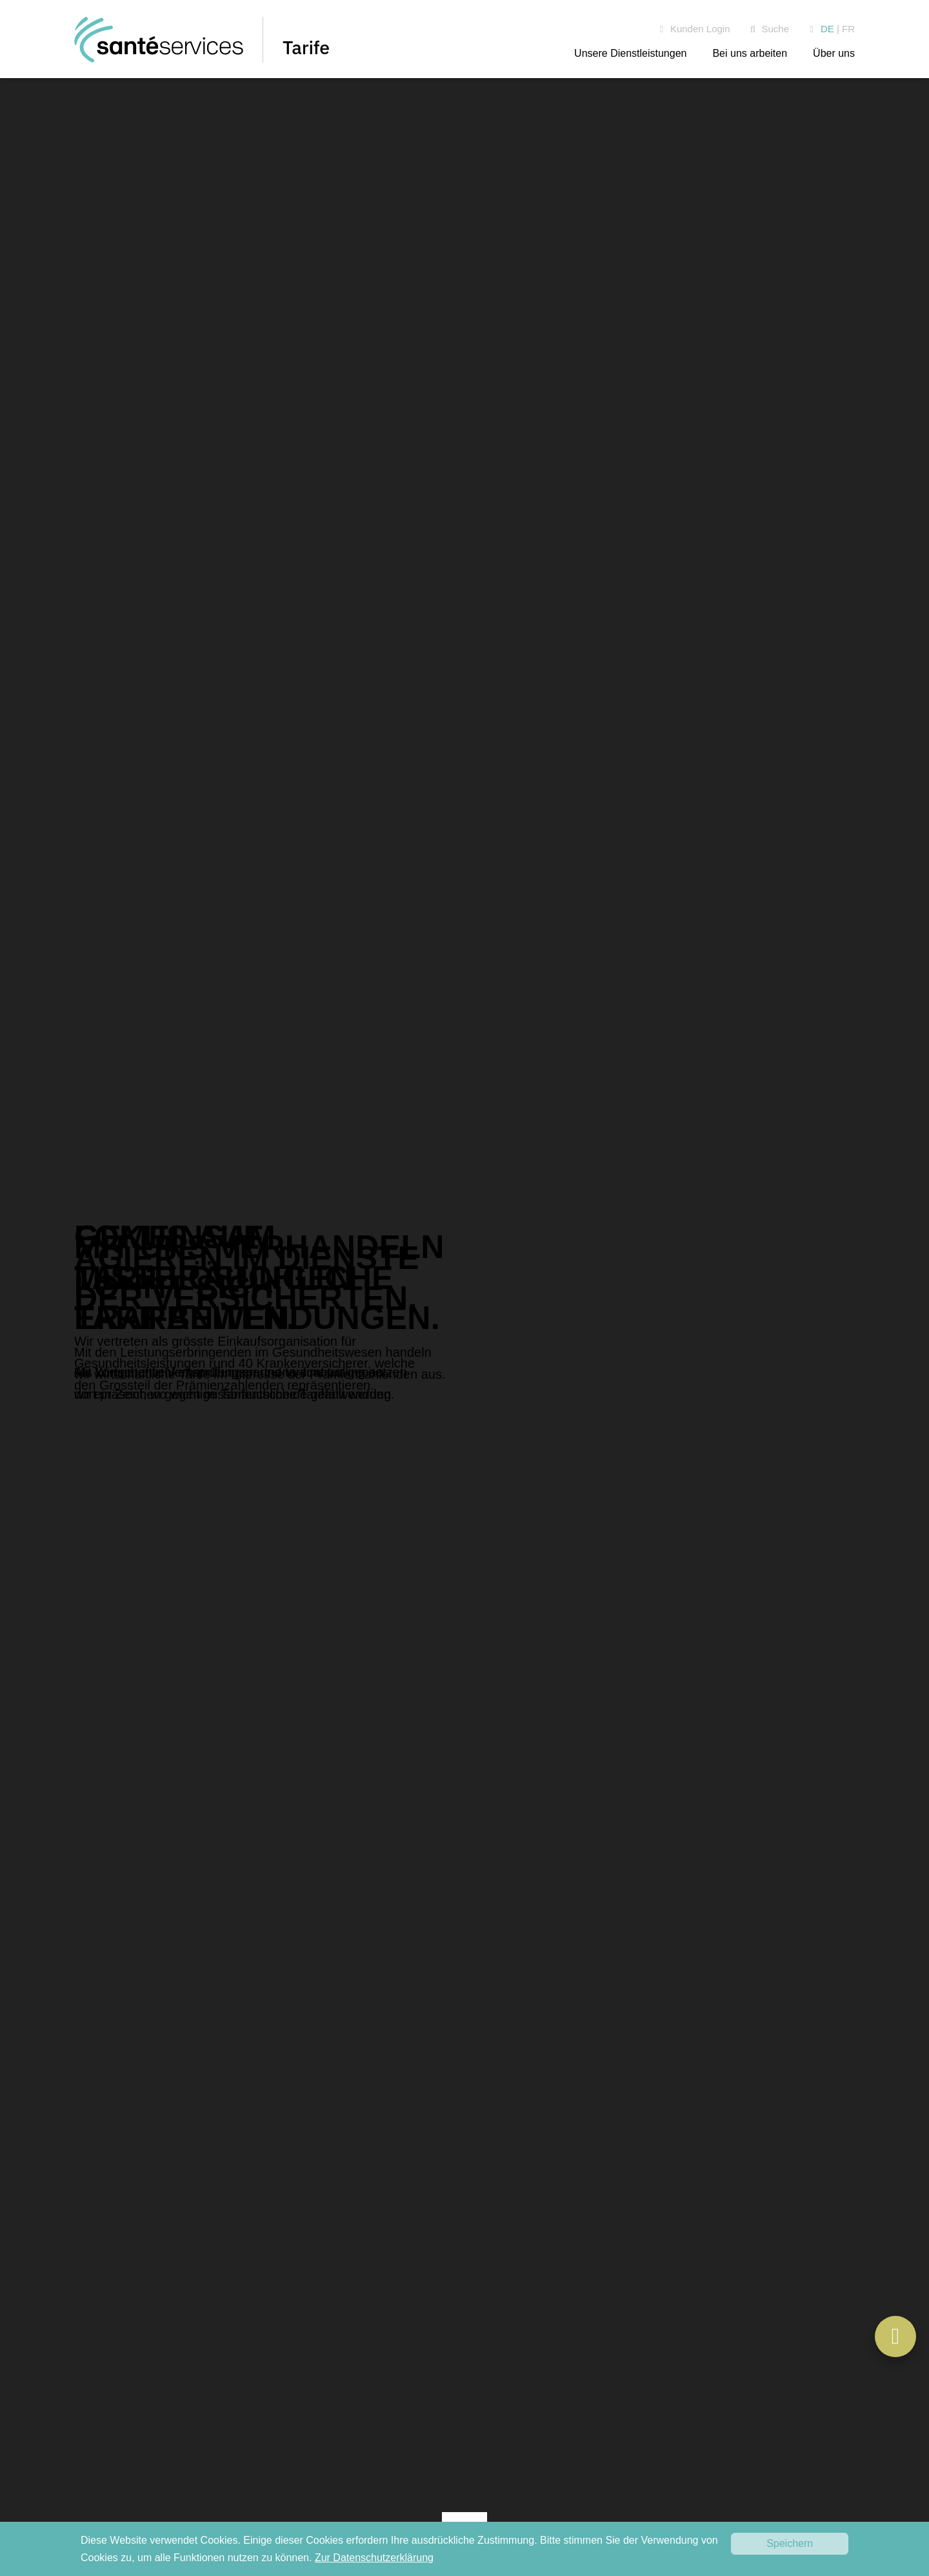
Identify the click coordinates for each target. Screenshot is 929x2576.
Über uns (834, 53)
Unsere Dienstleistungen (630, 53)
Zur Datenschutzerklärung (374, 2557)
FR (848, 28)
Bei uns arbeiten (749, 53)
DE (827, 28)
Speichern (789, 2543)
